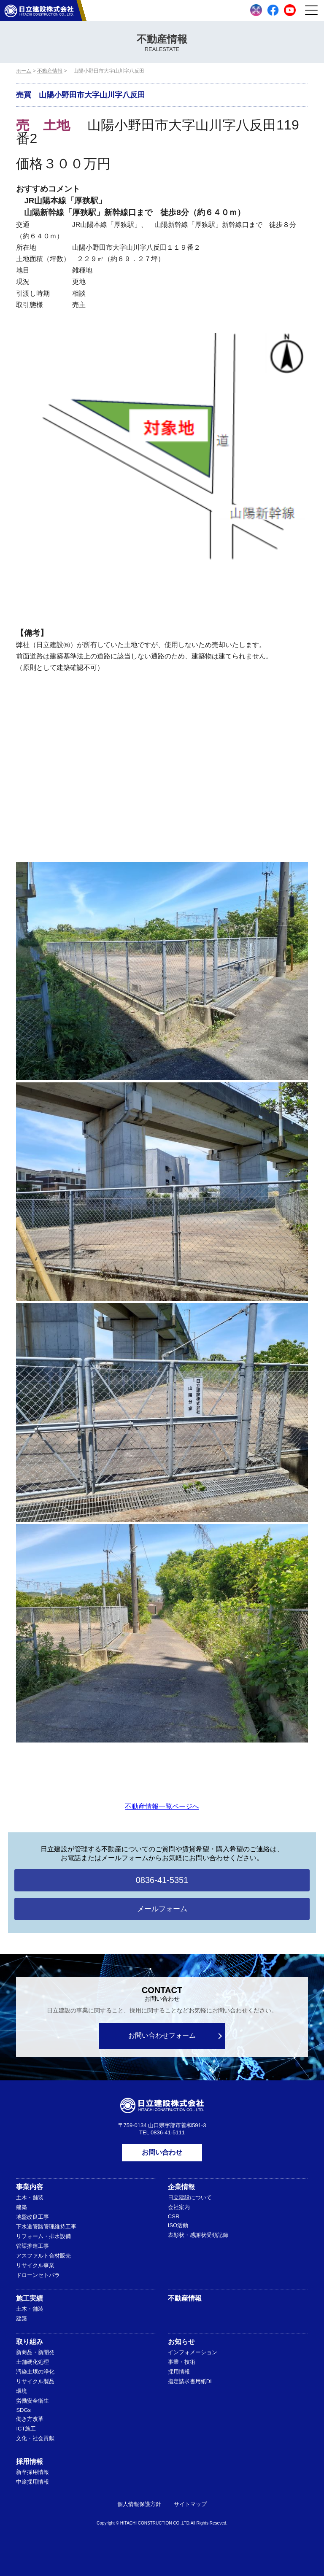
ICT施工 (26, 2428)
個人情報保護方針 (139, 2504)
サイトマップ (190, 2504)
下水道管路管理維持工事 (46, 2226)
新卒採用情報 (32, 2472)
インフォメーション (192, 2352)
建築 (21, 2207)
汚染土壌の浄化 (35, 2371)
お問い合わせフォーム (162, 2035)
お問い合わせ (162, 2152)
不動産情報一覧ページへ (162, 1806)
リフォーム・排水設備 (43, 2236)
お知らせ (181, 2341)
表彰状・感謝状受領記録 (198, 2235)
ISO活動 (178, 2225)
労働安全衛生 (32, 2401)
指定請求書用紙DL (190, 2381)
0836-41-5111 (168, 2132)
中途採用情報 (32, 2482)
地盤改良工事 (32, 2217)
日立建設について (190, 2197)
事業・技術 (181, 2362)
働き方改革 (29, 2419)
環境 (21, 2391)
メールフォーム (162, 1909)
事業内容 (29, 2186)
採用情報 (179, 2371)
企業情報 (181, 2186)
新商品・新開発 (35, 2352)
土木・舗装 (29, 2197)
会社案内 (179, 2207)
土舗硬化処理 (32, 2362)
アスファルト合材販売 (43, 2255)
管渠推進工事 (32, 2246)
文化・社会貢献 (35, 2438)
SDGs (23, 2410)
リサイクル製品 (35, 2381)
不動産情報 (185, 2298)
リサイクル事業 (35, 2265)
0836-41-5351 (162, 1880)
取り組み (29, 2341)
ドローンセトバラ (38, 2275)
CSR (173, 2216)
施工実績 (29, 2298)
